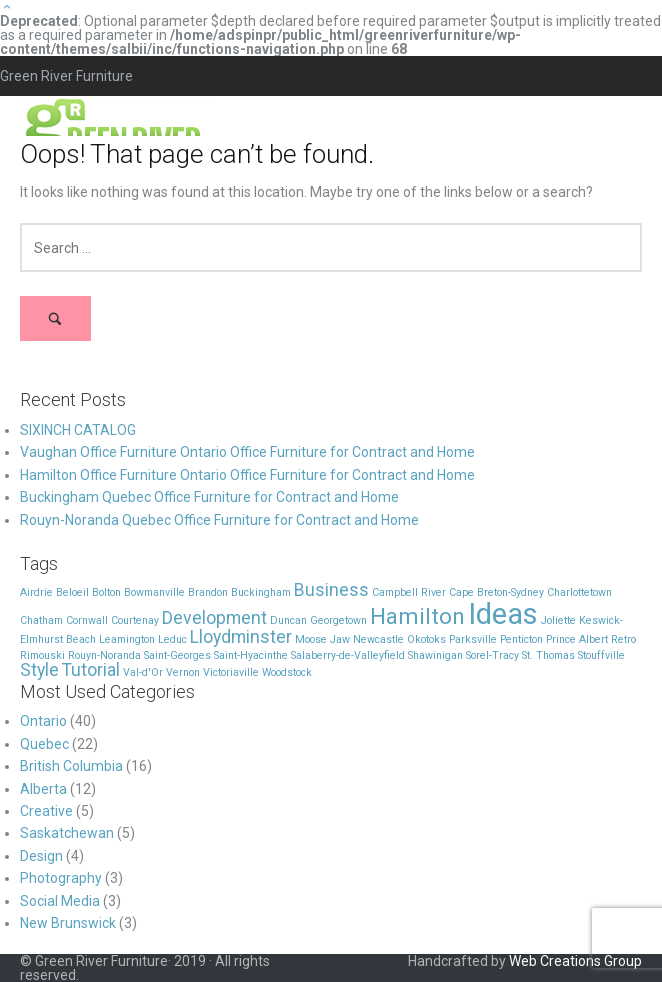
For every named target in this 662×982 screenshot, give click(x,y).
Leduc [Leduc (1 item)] (172, 639)
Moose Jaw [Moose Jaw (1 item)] (322, 639)
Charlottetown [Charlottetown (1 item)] (579, 592)
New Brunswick (68, 923)
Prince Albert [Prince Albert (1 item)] (577, 639)
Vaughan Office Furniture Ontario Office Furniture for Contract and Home (247, 452)
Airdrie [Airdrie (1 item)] (36, 592)
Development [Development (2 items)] (214, 618)
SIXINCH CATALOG (78, 430)
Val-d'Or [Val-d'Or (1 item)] (143, 672)
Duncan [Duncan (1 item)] (288, 620)
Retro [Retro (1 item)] (623, 639)
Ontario (43, 721)
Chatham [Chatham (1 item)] (41, 620)
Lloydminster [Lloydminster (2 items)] (241, 637)
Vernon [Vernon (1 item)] (183, 672)
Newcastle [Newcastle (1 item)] (378, 639)
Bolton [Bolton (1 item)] (106, 592)
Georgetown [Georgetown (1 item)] (338, 620)
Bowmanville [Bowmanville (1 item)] (154, 592)
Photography (61, 878)
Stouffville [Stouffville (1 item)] (601, 655)
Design (41, 856)
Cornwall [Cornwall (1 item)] (87, 620)
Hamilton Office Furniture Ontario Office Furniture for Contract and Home (247, 475)
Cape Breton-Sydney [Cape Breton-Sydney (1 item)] (496, 592)
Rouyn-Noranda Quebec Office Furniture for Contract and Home (219, 520)
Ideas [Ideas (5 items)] (503, 614)
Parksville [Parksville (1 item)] (473, 639)
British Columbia (71, 766)
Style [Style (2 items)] (39, 670)
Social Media (60, 901)
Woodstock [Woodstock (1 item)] (287, 672)
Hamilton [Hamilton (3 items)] (417, 616)
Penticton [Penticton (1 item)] (521, 639)
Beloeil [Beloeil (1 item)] (72, 592)
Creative (46, 811)
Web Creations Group (575, 961)
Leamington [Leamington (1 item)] (127, 639)
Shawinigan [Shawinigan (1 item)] (435, 655)
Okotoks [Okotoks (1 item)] (426, 639)
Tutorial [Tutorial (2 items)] (91, 670)
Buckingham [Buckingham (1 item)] (261, 592)
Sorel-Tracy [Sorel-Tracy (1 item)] (492, 655)
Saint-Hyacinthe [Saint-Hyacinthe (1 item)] (251, 655)
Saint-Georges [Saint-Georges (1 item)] (177, 655)
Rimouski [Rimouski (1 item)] (42, 655)
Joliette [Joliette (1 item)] (558, 620)
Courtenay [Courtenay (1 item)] (135, 620)
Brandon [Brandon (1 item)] (208, 592)
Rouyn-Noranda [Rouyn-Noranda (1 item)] (104, 655)
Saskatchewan (67, 833)
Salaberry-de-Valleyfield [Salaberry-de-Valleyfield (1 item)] (348, 655)
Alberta (43, 789)
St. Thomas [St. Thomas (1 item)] (548, 655)
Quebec (44, 744)
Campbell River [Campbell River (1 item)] (409, 592)
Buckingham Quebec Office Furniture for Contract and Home (209, 497)
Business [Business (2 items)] (331, 590)
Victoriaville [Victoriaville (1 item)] (231, 672)
